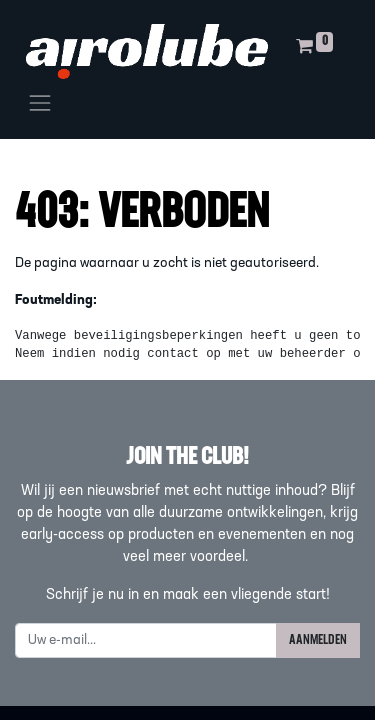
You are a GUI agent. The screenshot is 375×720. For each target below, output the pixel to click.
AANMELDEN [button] (318, 640)
